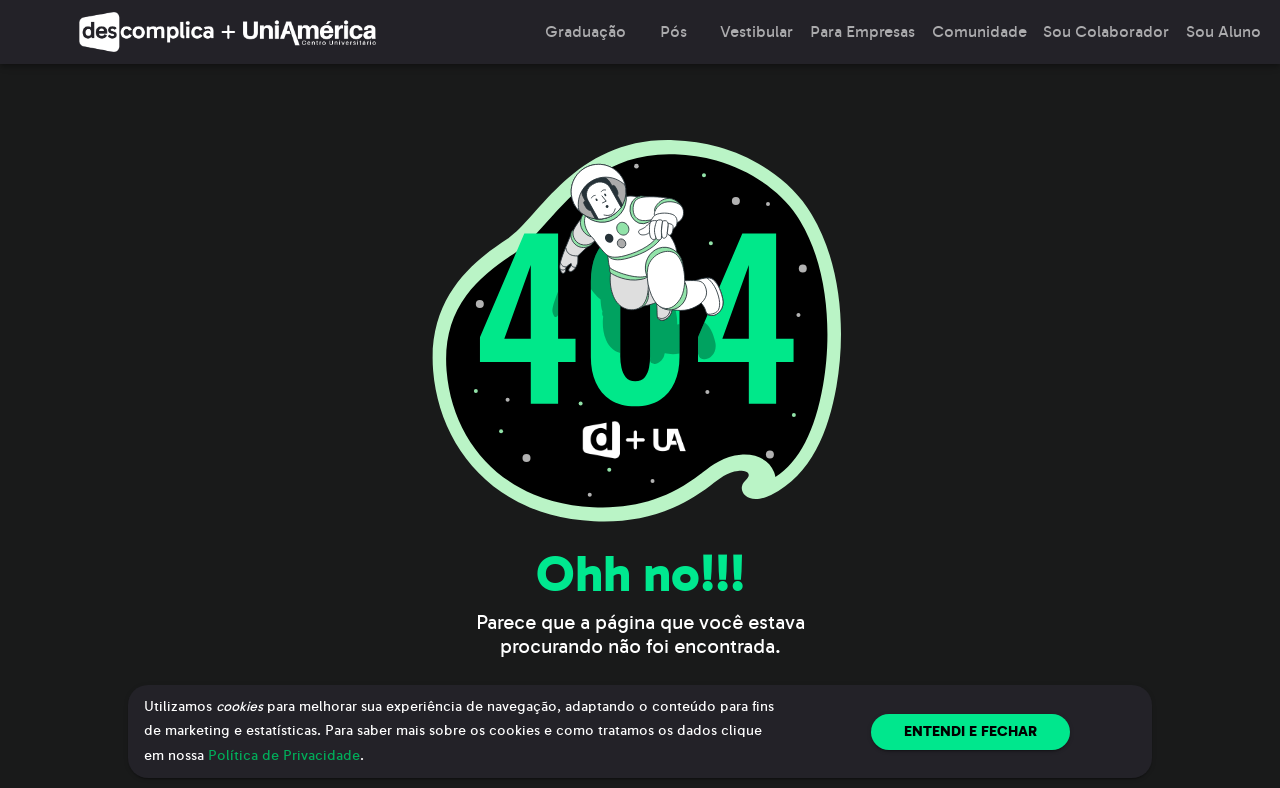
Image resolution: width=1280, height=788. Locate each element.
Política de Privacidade (284, 755)
